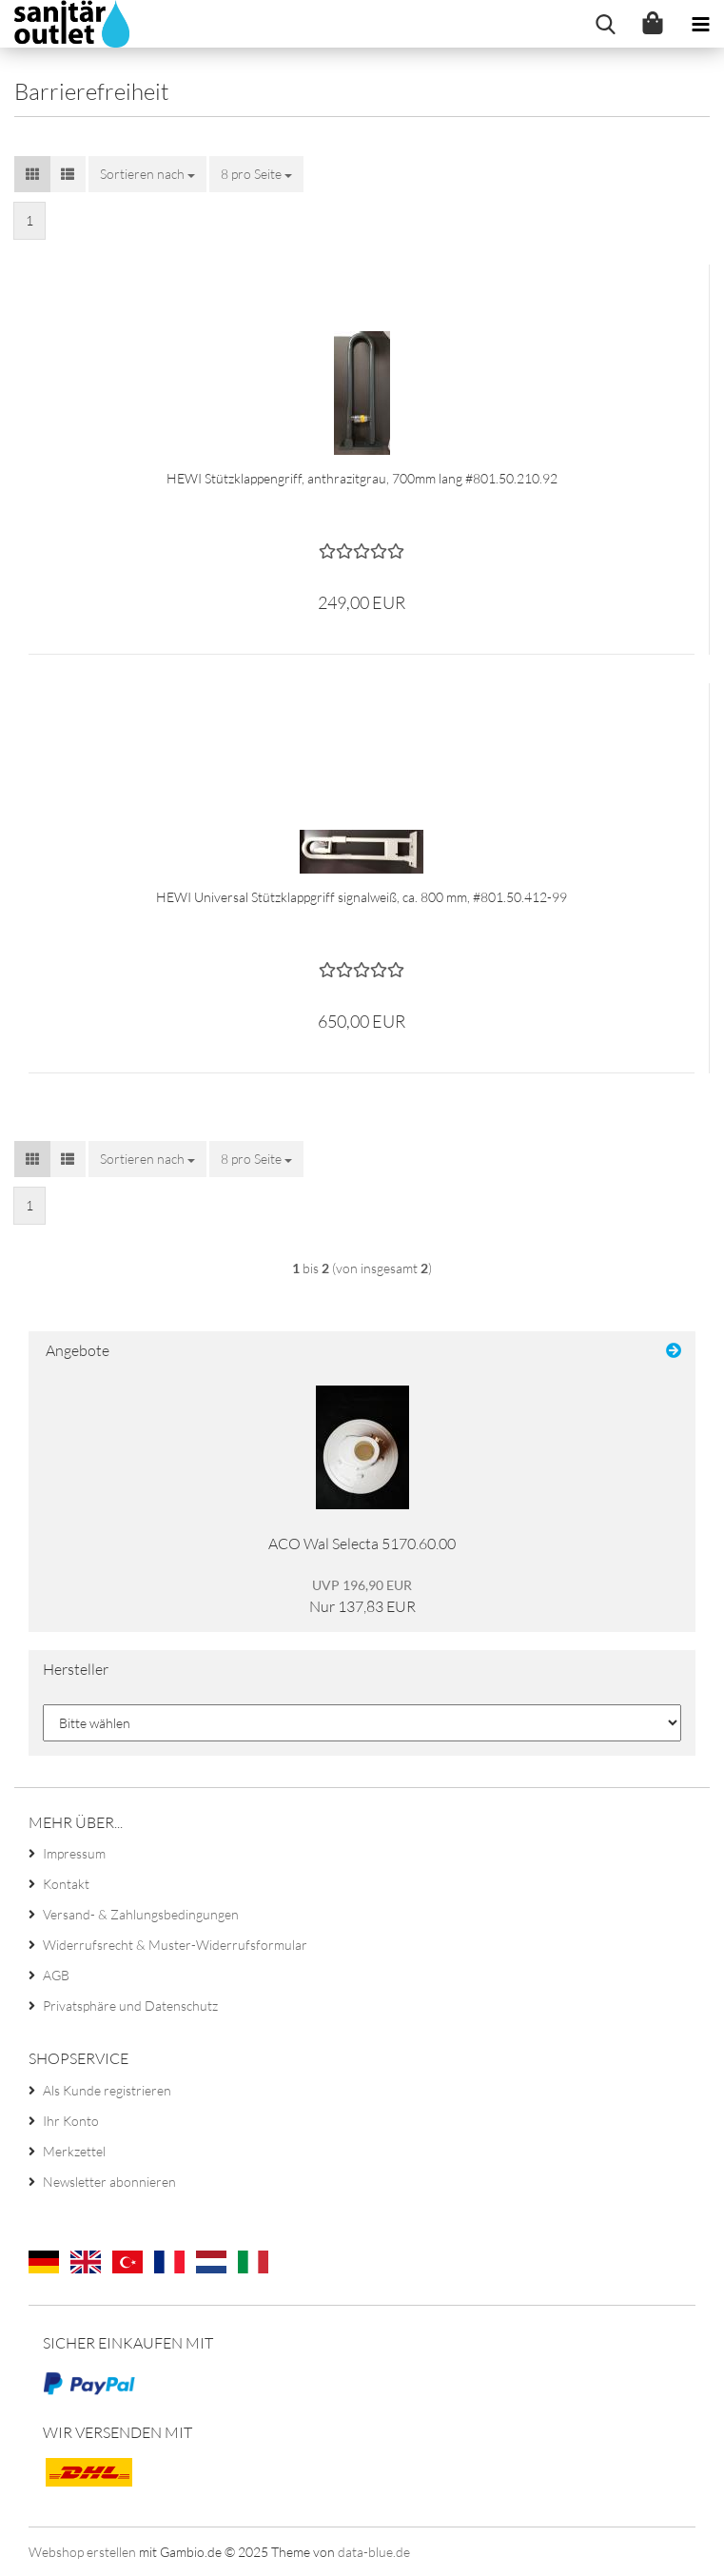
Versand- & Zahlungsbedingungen (141, 1914)
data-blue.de (374, 2552)
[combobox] (147, 174)
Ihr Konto (71, 2121)
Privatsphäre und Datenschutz (130, 2005)
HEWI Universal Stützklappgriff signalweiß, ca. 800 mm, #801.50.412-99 (361, 897)
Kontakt (66, 1884)
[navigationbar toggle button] (700, 24)
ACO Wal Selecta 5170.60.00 (362, 1543)
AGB (56, 1975)
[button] (32, 174)
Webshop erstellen (82, 2552)
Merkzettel (74, 2151)
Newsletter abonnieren (109, 2181)
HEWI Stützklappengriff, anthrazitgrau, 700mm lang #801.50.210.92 (362, 478)
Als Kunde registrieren (107, 2090)
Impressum (74, 1853)
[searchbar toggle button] (605, 24)
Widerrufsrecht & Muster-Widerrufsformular (175, 1945)
